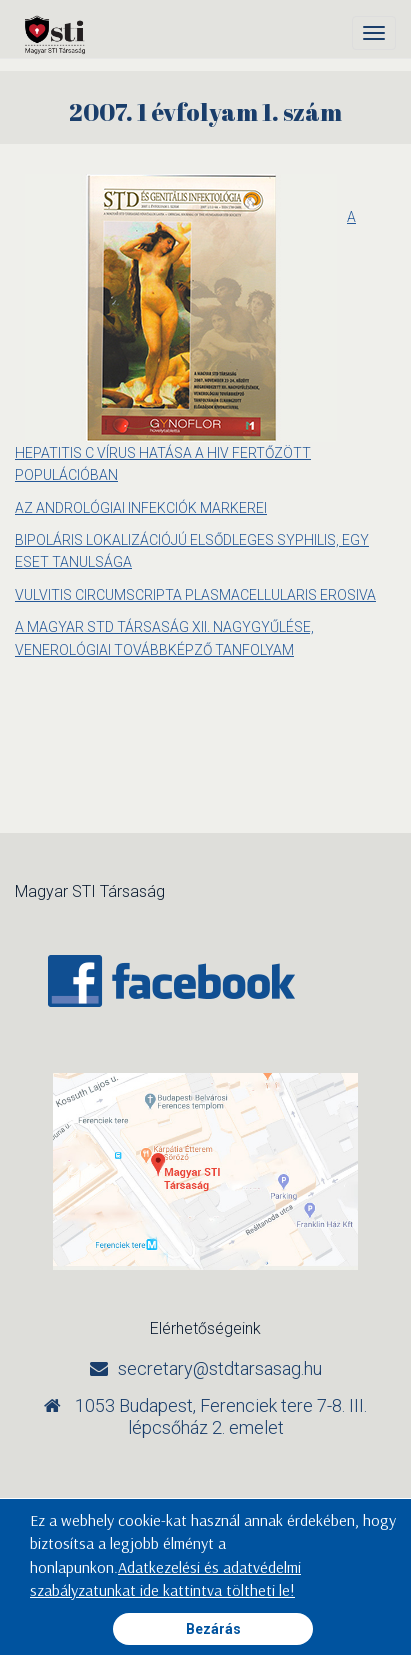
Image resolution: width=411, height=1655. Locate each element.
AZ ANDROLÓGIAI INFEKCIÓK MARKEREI (141, 508)
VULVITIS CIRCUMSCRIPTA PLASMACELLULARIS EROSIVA (195, 595)
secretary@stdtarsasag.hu (220, 1368)
